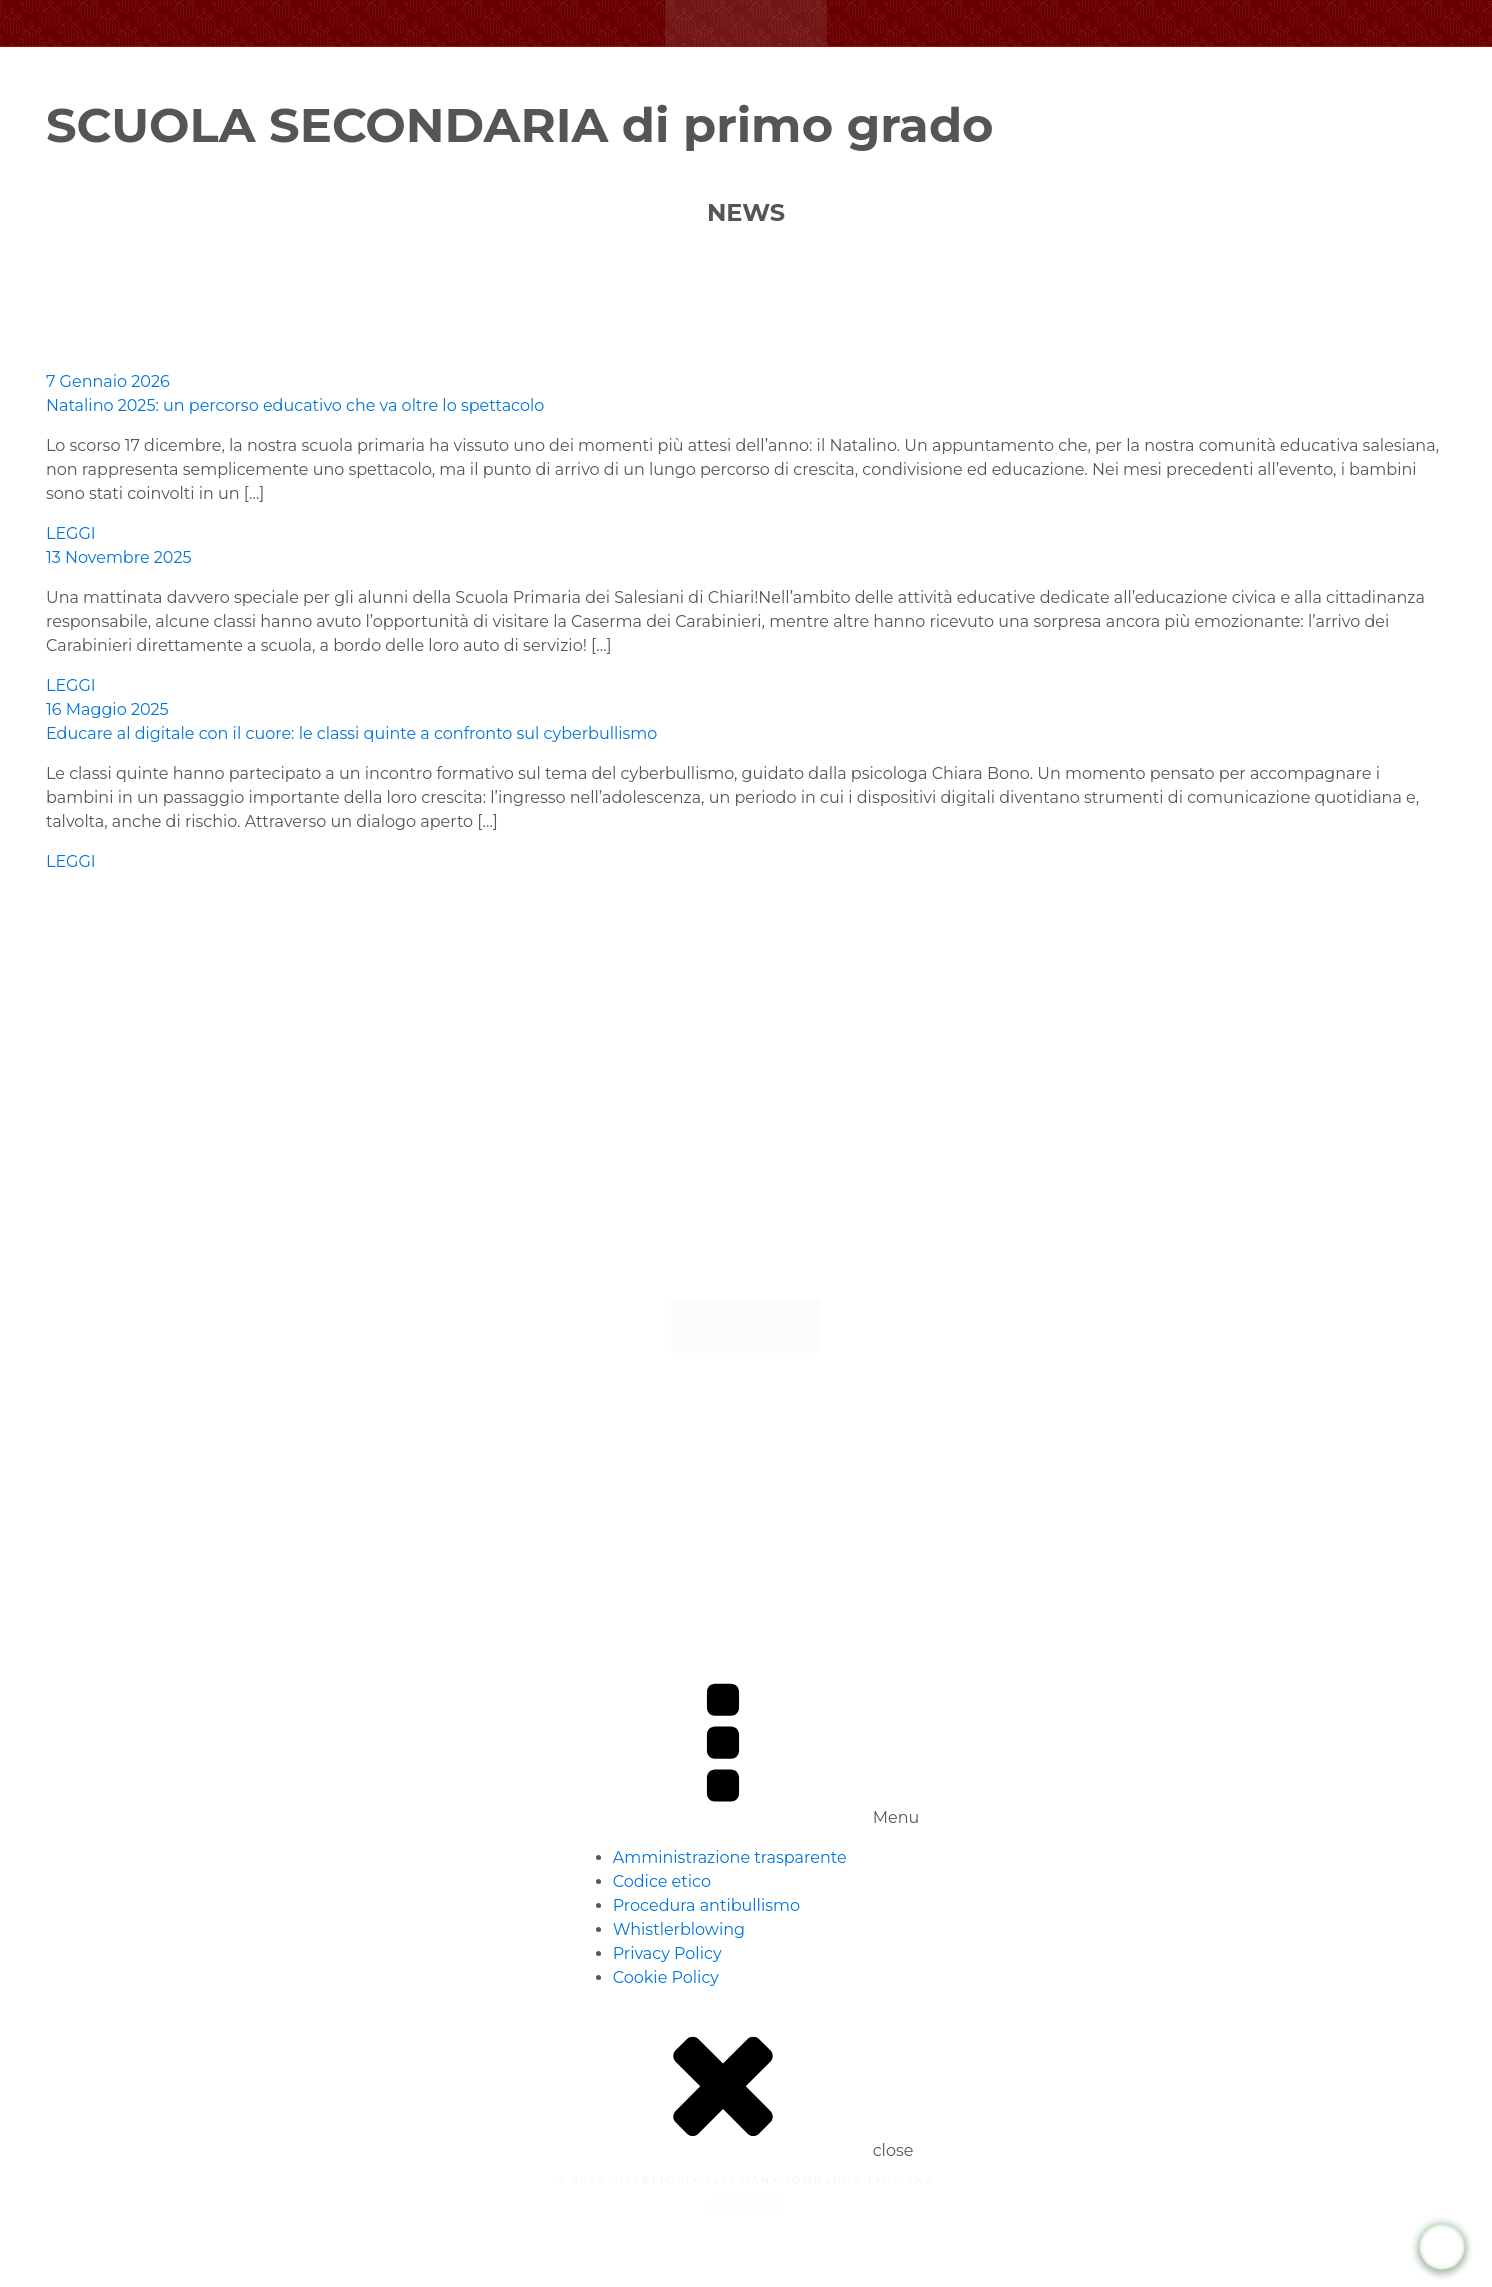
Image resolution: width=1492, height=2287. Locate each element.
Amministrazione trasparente (730, 1857)
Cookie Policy (666, 1977)
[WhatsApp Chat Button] (1442, 2247)
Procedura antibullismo (706, 1905)
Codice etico (662, 1881)
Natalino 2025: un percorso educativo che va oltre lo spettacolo (295, 405)
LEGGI (71, 533)
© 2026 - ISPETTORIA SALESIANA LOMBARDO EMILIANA (746, 2180)
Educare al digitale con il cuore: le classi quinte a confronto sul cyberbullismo (351, 733)
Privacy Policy (667, 1953)
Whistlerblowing (679, 1929)
